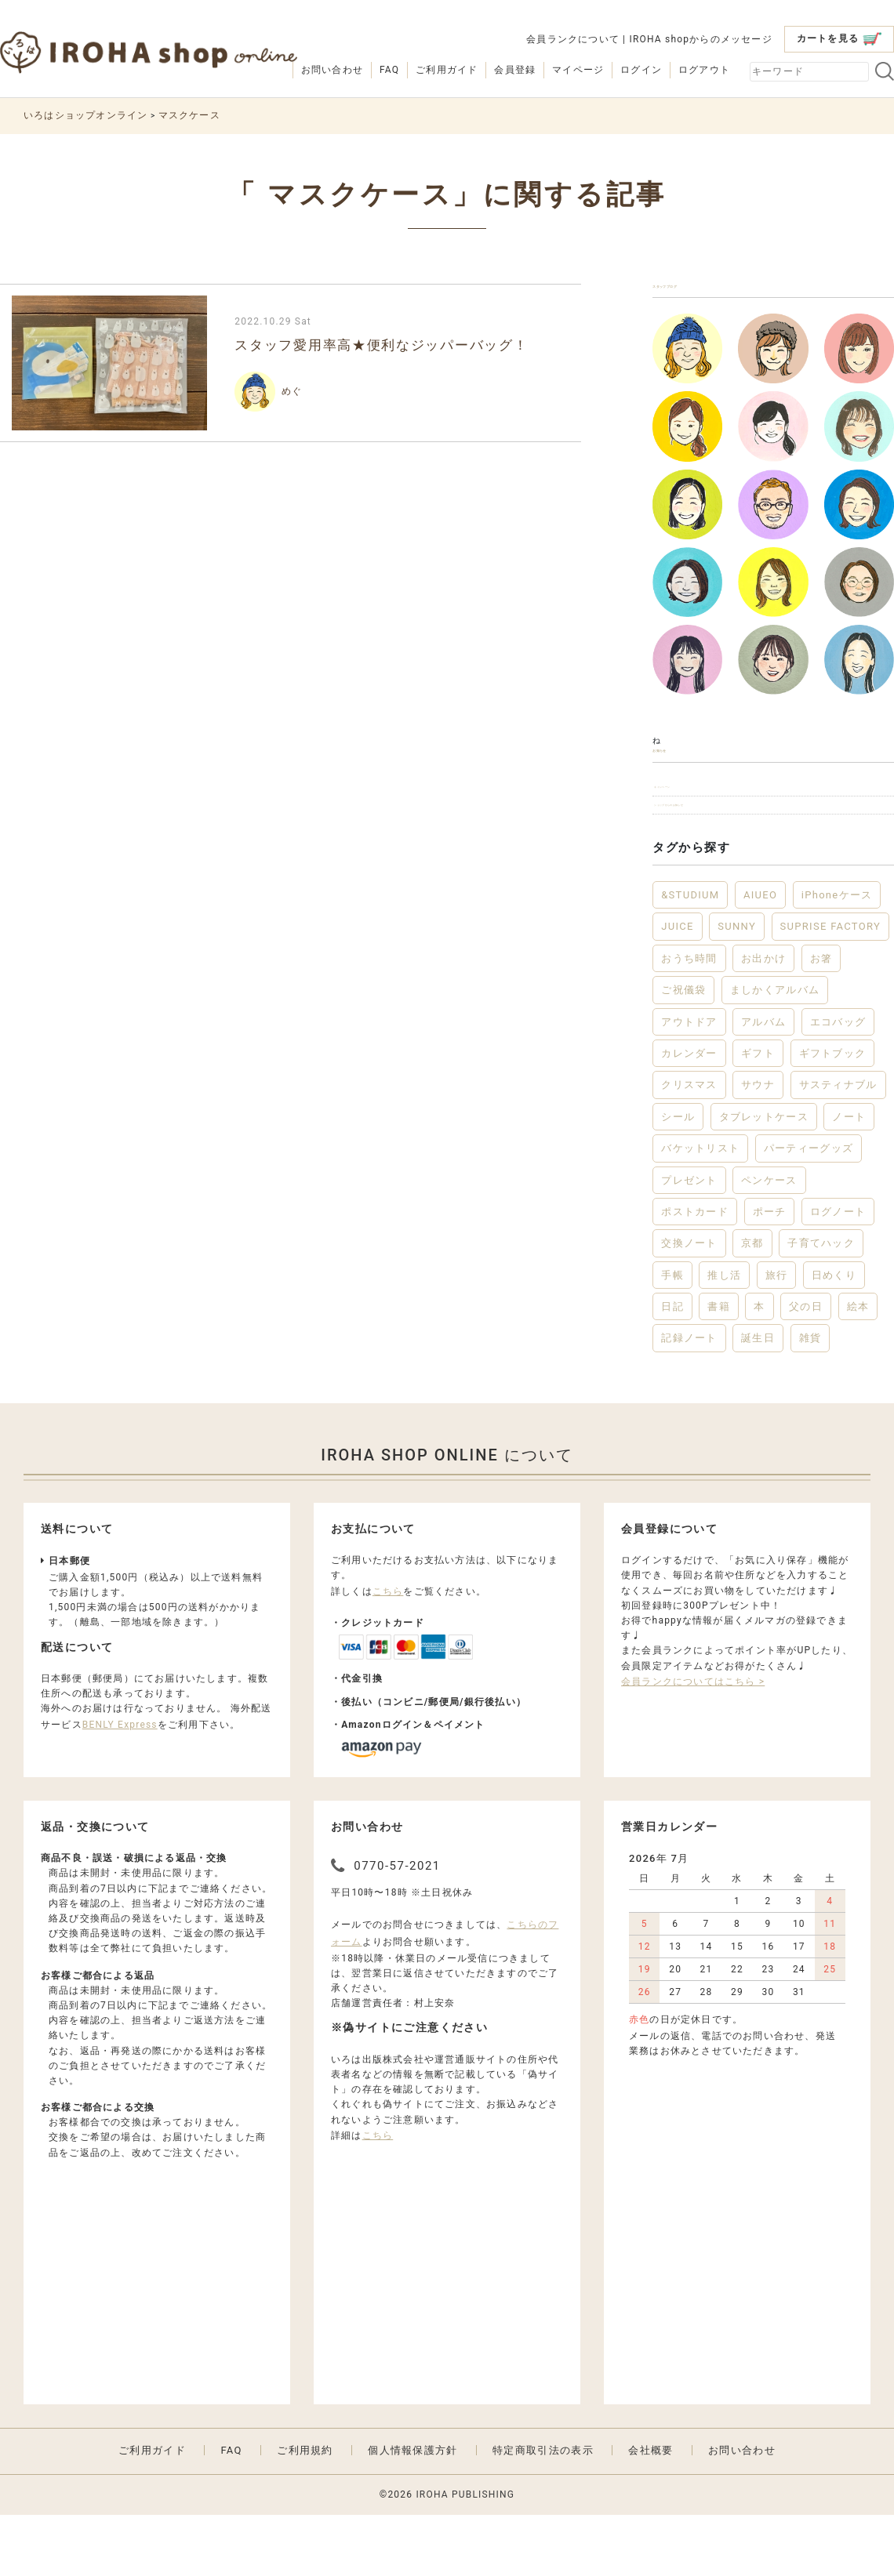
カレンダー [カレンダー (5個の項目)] (689, 1113)
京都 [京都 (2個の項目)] (752, 1304)
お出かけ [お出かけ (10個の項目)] (763, 1019)
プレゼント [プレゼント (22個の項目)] (689, 1240)
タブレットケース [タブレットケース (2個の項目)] (764, 1177)
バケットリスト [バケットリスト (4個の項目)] (700, 1208)
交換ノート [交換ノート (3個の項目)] (689, 1304)
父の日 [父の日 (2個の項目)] (806, 1367)
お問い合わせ (332, 69)
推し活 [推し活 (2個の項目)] (724, 1335)
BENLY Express (120, 1785)
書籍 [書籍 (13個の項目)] (718, 1367)
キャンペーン (692, 827)
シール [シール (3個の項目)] (678, 1177)
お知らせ (679, 775)
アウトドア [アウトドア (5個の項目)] (689, 1082)
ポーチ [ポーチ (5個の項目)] (770, 1272)
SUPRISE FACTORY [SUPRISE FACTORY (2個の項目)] (830, 987)
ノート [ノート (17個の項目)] (849, 1177)
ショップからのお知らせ (720, 859)
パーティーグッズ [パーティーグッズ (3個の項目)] (808, 1208)
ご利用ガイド (447, 69)
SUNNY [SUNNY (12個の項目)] (737, 987)
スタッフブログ (700, 294)
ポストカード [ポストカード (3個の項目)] (695, 1272)
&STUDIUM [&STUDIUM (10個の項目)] (690, 955)
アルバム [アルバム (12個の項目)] (763, 1082)
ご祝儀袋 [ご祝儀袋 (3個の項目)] (683, 1050)
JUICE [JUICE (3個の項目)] (677, 987)
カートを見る (839, 38)
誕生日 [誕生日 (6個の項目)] (758, 1399)
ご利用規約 (305, 2510)
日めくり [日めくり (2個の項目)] (834, 1335)
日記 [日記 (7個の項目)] (672, 1367)
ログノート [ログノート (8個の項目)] (838, 1272)
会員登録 (515, 69)
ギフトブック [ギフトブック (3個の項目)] (833, 1113)
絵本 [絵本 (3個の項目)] (858, 1367)
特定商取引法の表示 (543, 2510)
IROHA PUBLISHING (465, 2554)
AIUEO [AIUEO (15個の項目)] (760, 955)
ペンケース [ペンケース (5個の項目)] (769, 1240)
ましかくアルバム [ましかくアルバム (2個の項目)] (775, 1050)
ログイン (641, 69)
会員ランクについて (573, 39)
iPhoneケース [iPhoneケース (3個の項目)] (837, 955)
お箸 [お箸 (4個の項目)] (821, 1019)
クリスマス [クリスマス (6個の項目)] (689, 1146)
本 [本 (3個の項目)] (759, 1367)
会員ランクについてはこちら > (693, 1741)
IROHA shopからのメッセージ (700, 39)
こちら (388, 1651)
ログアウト (704, 69)
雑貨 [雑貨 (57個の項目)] (810, 1399)
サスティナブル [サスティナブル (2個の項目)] (838, 1146)
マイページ (578, 69)
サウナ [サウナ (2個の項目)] (758, 1146)
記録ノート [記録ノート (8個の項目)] (689, 1399)
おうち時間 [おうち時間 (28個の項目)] (689, 1019)
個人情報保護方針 (412, 2510)
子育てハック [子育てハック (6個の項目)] (821, 1304)
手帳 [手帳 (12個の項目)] (672, 1335)
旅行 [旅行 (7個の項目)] (776, 1335)
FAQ (389, 69)
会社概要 (650, 2510)
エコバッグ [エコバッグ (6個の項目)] (838, 1082)
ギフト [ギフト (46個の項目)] (758, 1113)
